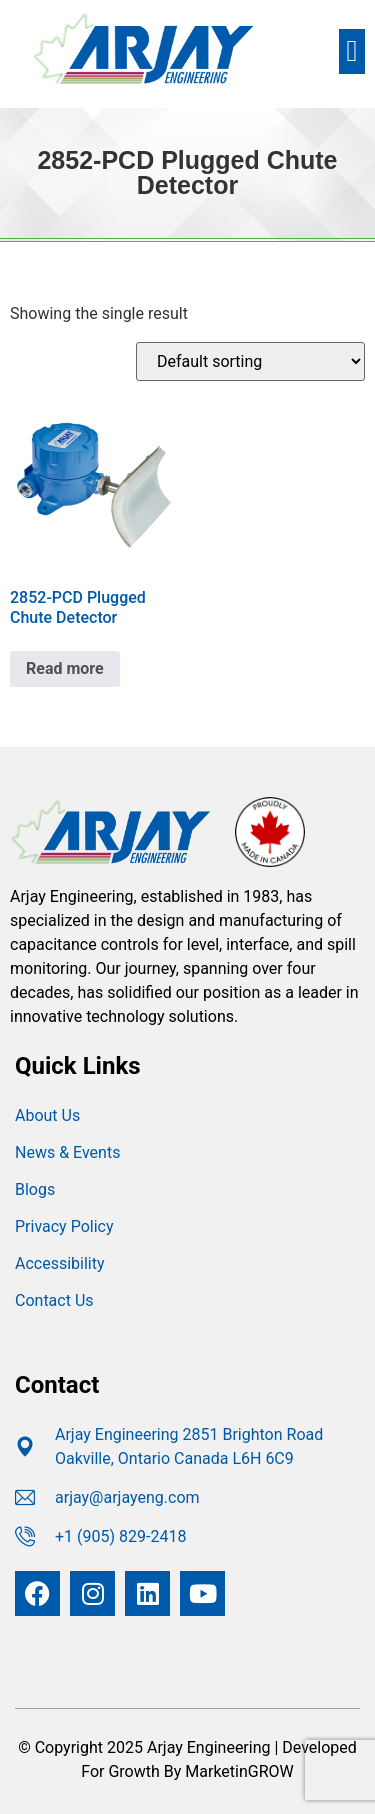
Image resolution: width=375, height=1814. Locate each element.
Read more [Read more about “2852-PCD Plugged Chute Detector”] (65, 668)
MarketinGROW (239, 1771)
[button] (352, 51)
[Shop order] (250, 361)
